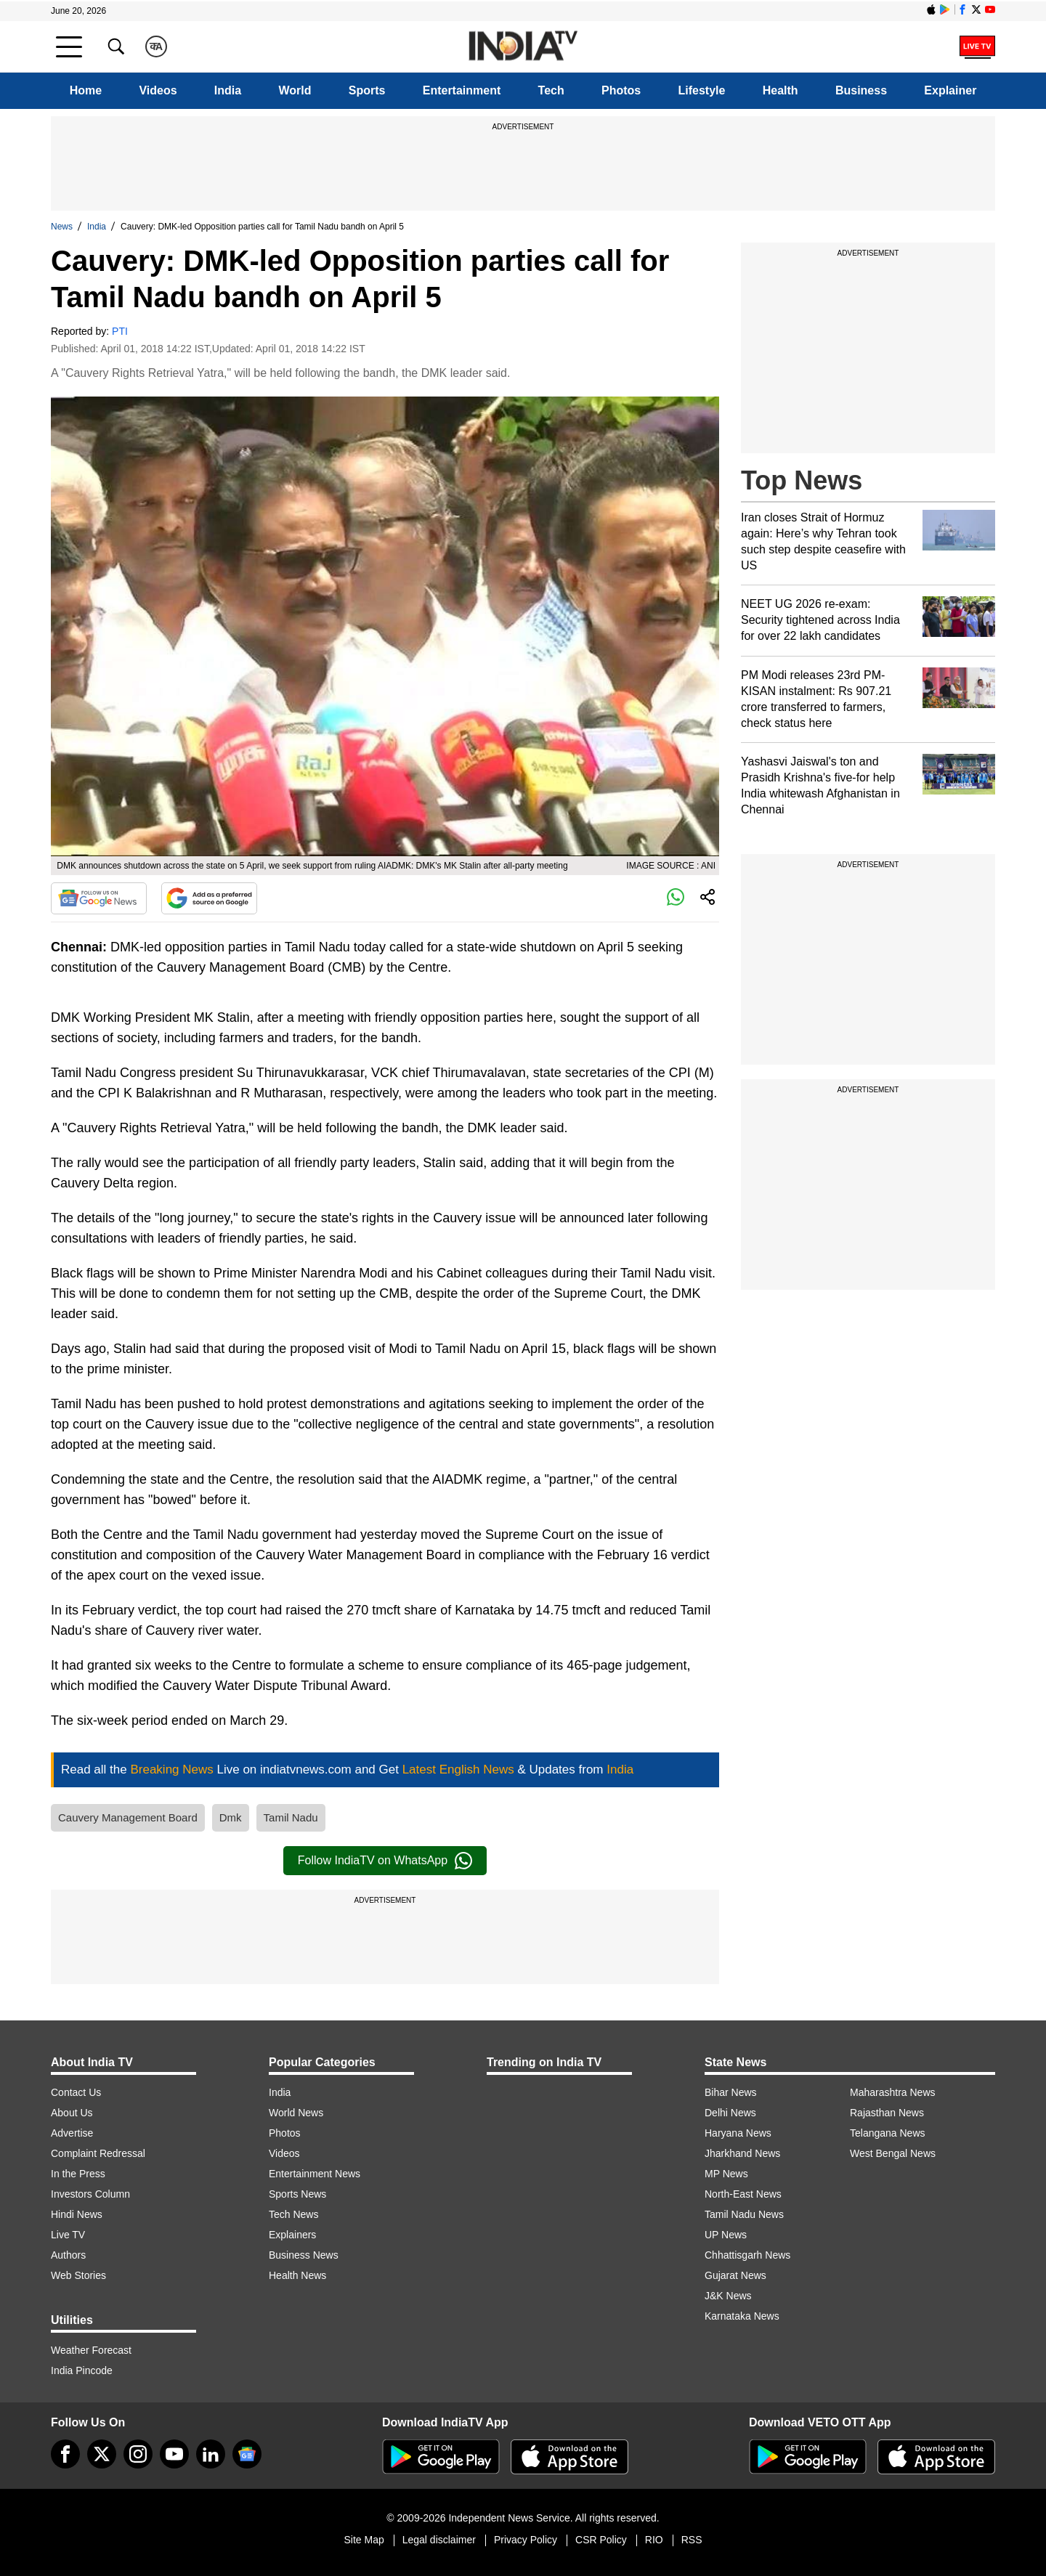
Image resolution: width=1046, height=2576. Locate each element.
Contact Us (76, 2092)
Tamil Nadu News (744, 2214)
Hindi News (76, 2214)
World (294, 90)
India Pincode (82, 2370)
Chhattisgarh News (747, 2255)
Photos (621, 90)
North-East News (743, 2194)
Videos (158, 90)
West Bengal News (893, 2153)
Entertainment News (314, 2173)
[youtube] (174, 2454)
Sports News (297, 2194)
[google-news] (247, 2454)
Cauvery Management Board (128, 1817)
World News (296, 2112)
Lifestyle (702, 90)
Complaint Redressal (98, 2153)
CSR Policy (601, 2539)
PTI (120, 331)
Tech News (293, 2214)
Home (86, 90)
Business (861, 90)
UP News (726, 2234)
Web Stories (78, 2275)
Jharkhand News (742, 2153)
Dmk (230, 1817)
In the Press (78, 2173)
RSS (691, 2539)
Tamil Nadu (291, 1817)
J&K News (728, 2295)
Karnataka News (742, 2316)
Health (780, 90)
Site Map (364, 2539)
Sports (367, 90)
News (62, 227)
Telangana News (887, 2133)
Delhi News (730, 2112)
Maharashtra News (893, 2092)
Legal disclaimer (439, 2539)
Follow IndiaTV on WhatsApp (385, 1860)
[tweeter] (101, 2454)
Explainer (950, 90)
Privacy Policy (525, 2539)
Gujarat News (735, 2275)
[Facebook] (65, 2454)
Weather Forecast (91, 2350)
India (227, 90)
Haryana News (738, 2133)
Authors (68, 2255)
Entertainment (462, 90)
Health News (297, 2275)
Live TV (68, 2234)
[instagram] (138, 2454)
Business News (303, 2255)
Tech (551, 90)
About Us (72, 2112)
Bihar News (731, 2092)
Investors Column (90, 2194)
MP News (726, 2173)
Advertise (72, 2133)
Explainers (292, 2234)
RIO (654, 2539)
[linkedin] (210, 2454)
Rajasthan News (887, 2112)
